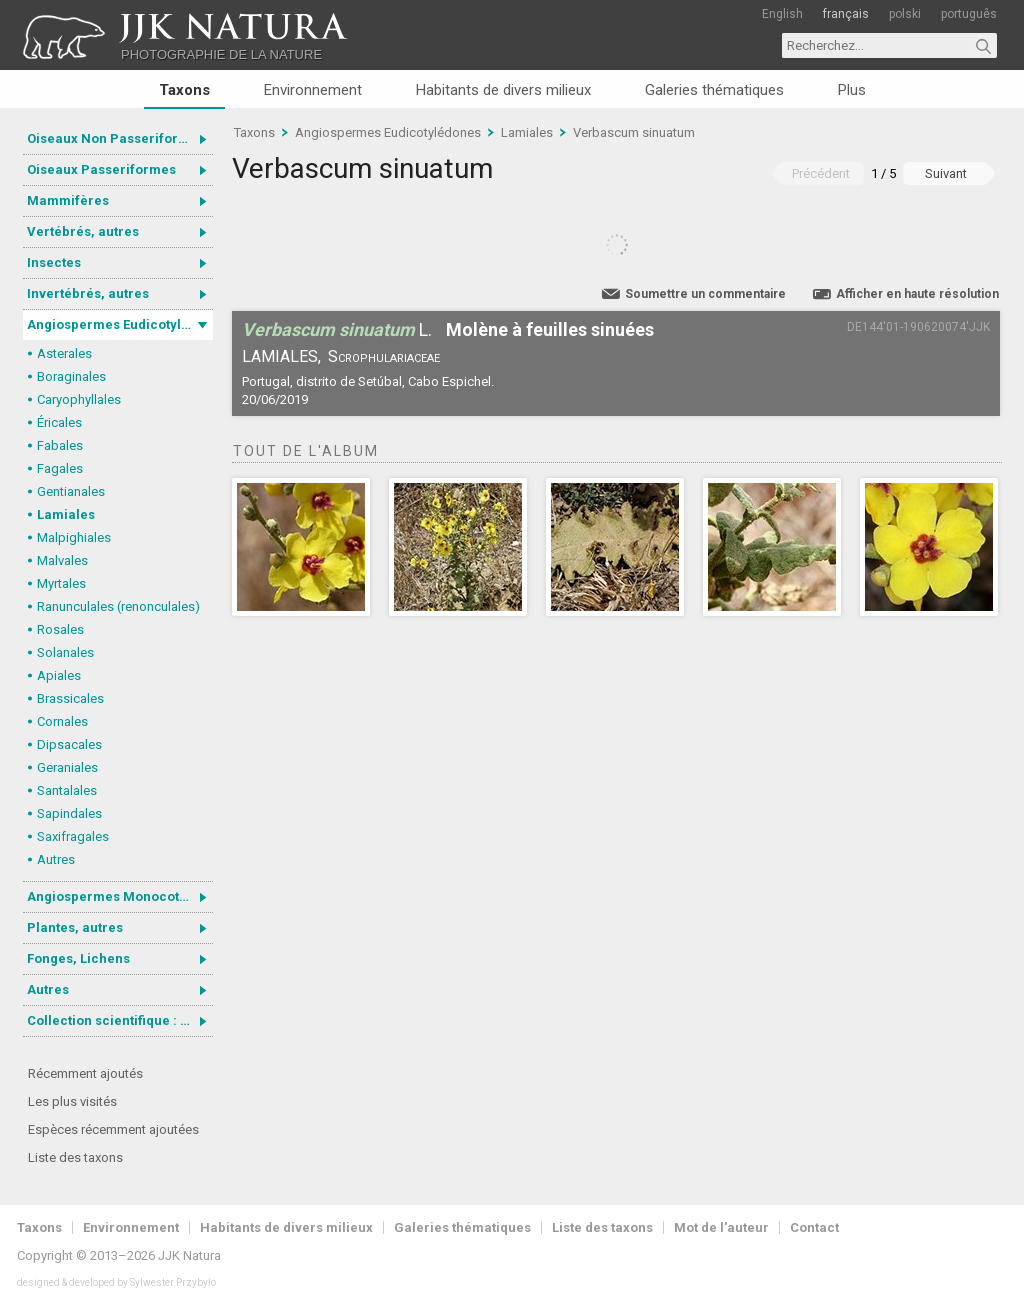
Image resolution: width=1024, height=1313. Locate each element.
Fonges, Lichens (78, 958)
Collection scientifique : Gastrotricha (120, 1020)
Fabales (60, 445)
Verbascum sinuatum (634, 132)
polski (905, 14)
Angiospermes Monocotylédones (120, 896)
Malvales (62, 560)
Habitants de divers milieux (503, 90)
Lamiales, (281, 356)
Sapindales (69, 813)
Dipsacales (69, 744)
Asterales (64, 353)
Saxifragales (73, 836)
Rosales (60, 629)
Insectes (54, 262)
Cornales (62, 721)
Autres (56, 859)
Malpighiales (74, 537)
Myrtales (61, 583)
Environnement (313, 90)
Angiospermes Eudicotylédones (120, 324)
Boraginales (71, 376)
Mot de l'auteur (721, 1227)
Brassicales (70, 698)
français (846, 14)
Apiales (59, 675)
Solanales (65, 652)
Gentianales (71, 491)
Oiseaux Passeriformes (101, 169)
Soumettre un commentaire (705, 294)
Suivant (946, 173)
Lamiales (66, 514)
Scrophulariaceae (384, 356)
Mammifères (68, 200)
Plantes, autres (75, 927)
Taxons (184, 90)
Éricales (59, 422)
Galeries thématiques (714, 90)
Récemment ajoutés (85, 1073)
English (782, 14)
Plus (852, 90)
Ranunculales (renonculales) (118, 606)
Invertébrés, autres (88, 293)
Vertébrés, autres (83, 231)
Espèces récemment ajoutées (113, 1129)
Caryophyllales (79, 399)
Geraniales (67, 767)
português (969, 14)
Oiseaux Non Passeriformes (116, 138)
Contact (814, 1227)
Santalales (67, 790)
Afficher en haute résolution (917, 294)
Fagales (60, 468)
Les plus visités (72, 1101)
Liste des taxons (75, 1157)
